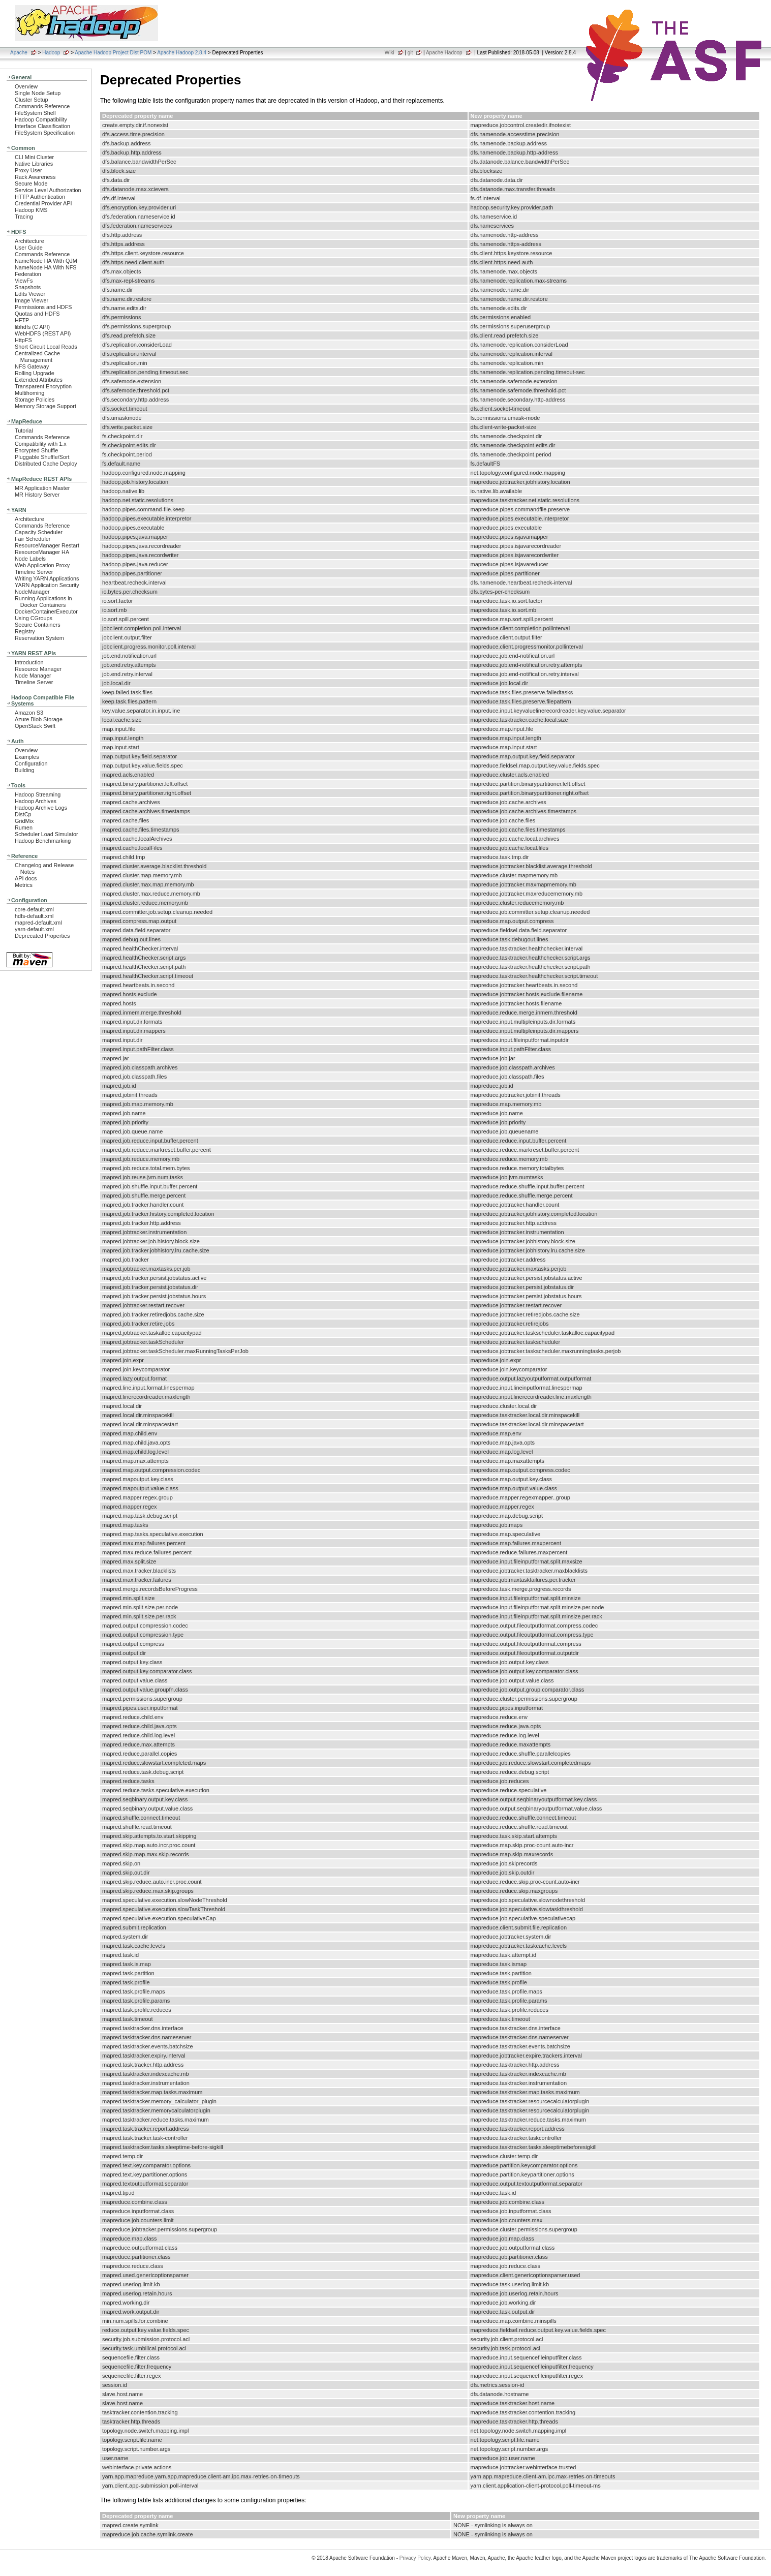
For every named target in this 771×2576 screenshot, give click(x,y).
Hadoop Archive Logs (41, 808)
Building (25, 770)
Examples (27, 757)
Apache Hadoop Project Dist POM (113, 52)
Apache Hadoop (444, 52)
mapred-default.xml (38, 922)
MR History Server (37, 495)
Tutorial (24, 430)
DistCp (23, 814)
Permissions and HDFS (43, 307)
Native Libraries (34, 164)
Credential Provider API (43, 203)
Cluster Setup (31, 100)
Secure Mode (31, 183)
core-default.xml (34, 909)
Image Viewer (31, 300)
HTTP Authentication (40, 197)
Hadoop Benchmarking (43, 841)
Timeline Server (34, 572)
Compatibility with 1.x (41, 444)
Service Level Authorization (48, 190)
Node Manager (33, 675)
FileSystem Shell (35, 113)
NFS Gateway (32, 366)
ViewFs (24, 281)
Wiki (389, 52)
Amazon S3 (29, 713)
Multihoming (29, 393)
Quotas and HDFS (37, 314)
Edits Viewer (30, 294)
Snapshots (28, 287)
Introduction (29, 662)
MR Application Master (42, 488)
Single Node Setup (37, 93)
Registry (25, 631)
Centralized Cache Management (37, 356)
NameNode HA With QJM (46, 261)
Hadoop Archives (35, 801)
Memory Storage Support (45, 406)
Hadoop (51, 52)
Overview (26, 86)
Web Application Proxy (42, 565)
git (410, 52)
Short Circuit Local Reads (46, 347)
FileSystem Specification (45, 133)
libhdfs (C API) (32, 327)
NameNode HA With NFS (46, 267)
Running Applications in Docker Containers (43, 601)
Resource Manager (38, 669)
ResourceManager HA (42, 552)
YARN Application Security (47, 585)
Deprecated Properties (42, 936)
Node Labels (30, 559)
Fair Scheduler (32, 539)
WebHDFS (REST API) (43, 333)
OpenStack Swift (35, 726)
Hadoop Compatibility (41, 119)
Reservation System (39, 638)
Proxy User (28, 170)
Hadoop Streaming (37, 794)
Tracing (24, 216)
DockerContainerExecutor (46, 611)
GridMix (24, 821)
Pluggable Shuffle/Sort (42, 457)
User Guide (29, 247)
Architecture (29, 241)
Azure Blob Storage (39, 719)
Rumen (24, 827)
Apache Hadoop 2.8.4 (181, 52)
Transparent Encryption (43, 386)
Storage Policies (34, 399)
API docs (26, 878)
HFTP (22, 320)
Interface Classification (42, 126)
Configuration (31, 763)
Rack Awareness (35, 177)
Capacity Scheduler (39, 532)
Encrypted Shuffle (36, 450)
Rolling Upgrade (34, 373)
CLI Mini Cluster (34, 157)
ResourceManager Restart (47, 545)
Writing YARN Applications (47, 578)
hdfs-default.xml (34, 916)
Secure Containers (37, 625)
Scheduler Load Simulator (46, 834)
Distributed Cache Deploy (46, 464)
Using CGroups (33, 618)
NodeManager (32, 592)
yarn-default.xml (34, 929)
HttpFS (23, 340)
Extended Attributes (39, 380)
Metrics (24, 885)
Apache (18, 52)
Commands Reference (42, 106)
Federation (28, 274)
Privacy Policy (415, 2558)
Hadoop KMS (31, 210)
